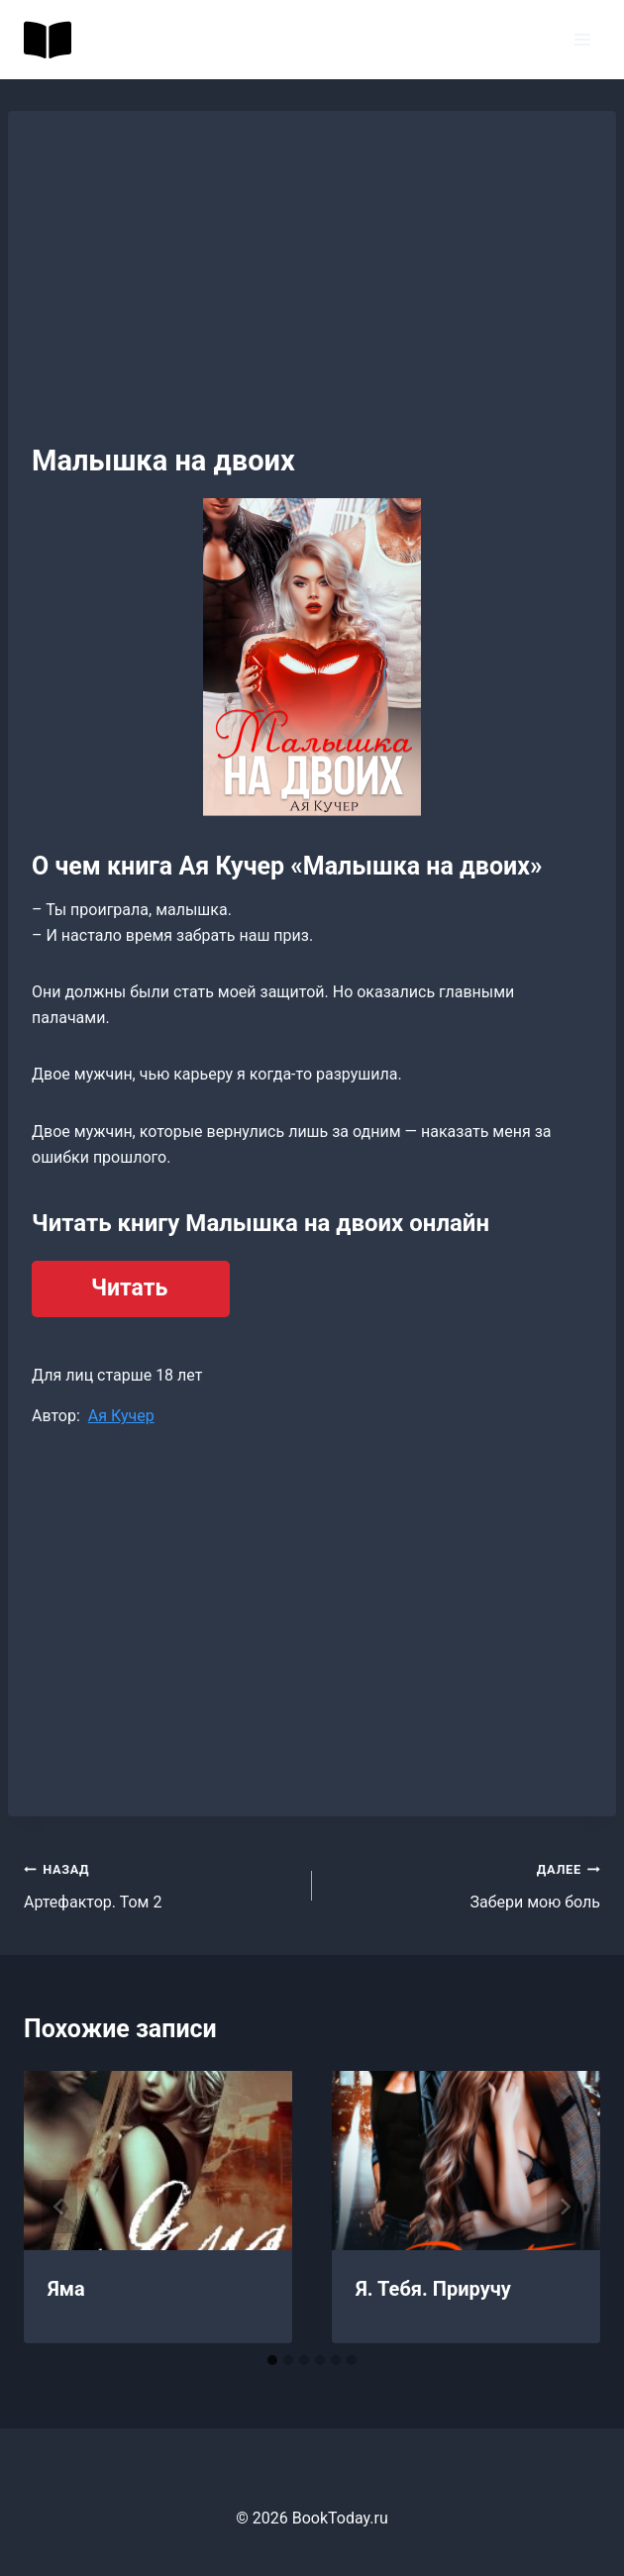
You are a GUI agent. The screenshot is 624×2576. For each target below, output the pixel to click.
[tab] (272, 2360)
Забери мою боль (464, 1883)
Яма (66, 2289)
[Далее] (564, 2206)
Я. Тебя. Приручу (433, 2289)
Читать (129, 1288)
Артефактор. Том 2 (160, 1883)
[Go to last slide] (59, 2206)
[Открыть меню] (582, 39)
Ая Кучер (121, 1415)
